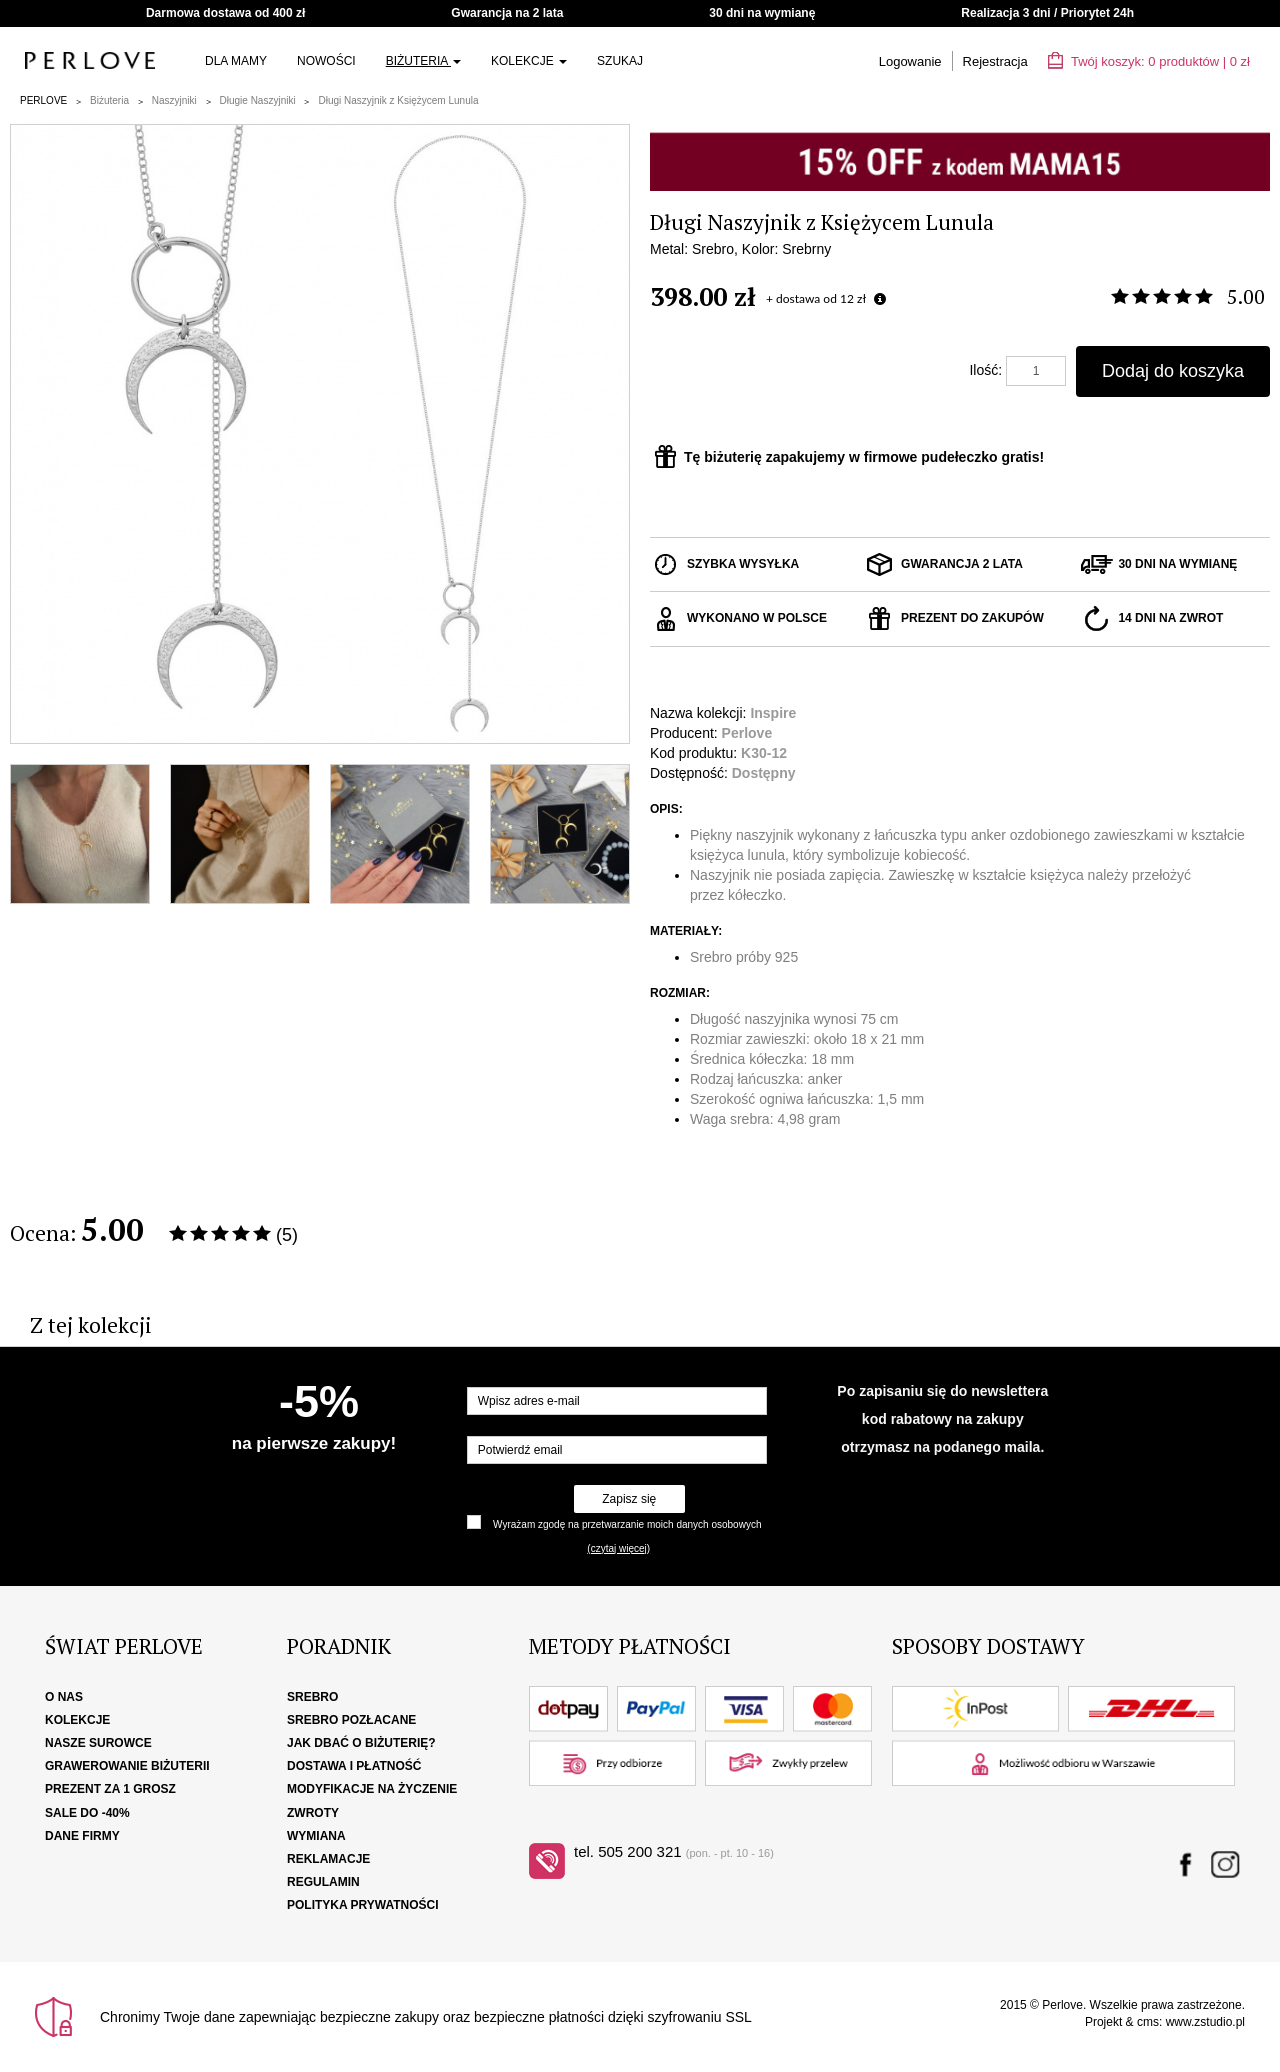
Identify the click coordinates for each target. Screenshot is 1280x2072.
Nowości (326, 61)
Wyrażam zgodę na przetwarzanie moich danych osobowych (627, 1524)
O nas (64, 1697)
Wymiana (316, 1836)
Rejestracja (995, 61)
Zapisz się (629, 1499)
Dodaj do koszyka (1173, 371)
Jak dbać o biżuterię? (361, 1743)
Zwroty (313, 1813)
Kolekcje (529, 61)
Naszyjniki (174, 100)
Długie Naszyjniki (258, 100)
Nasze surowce (98, 1743)
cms (1148, 2022)
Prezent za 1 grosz (110, 1789)
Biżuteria (423, 61)
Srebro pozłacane (351, 1720)
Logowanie (910, 61)
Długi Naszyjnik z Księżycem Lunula (398, 100)
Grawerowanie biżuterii (127, 1766)
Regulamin (323, 1882)
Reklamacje (328, 1859)
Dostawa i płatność (354, 1766)
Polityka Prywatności (363, 1905)
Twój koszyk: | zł (1149, 61)
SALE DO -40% (87, 1813)
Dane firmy (82, 1836)
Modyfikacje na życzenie (372, 1789)
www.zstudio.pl (1205, 2022)
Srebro (312, 1697)
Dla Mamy (236, 61)
